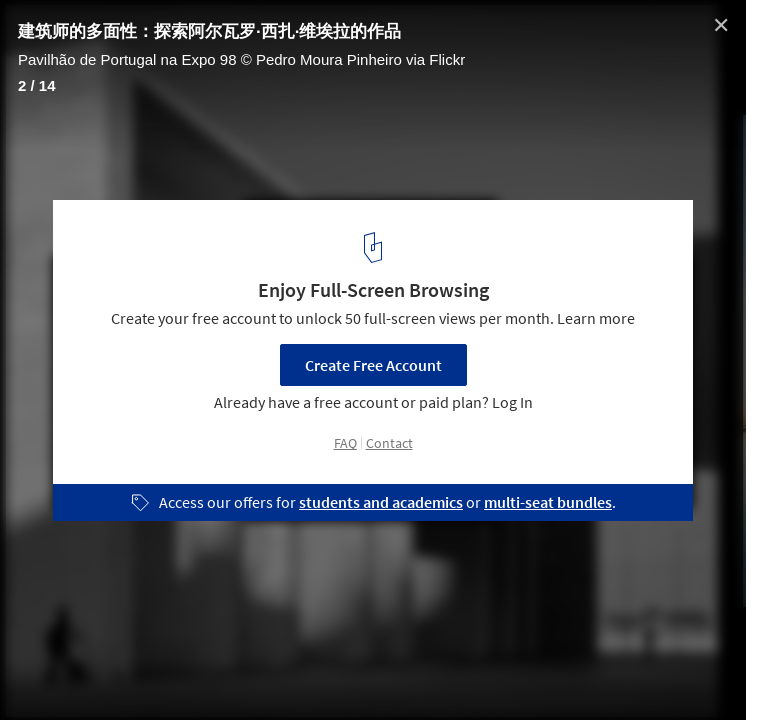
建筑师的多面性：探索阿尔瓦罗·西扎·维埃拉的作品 (209, 31)
